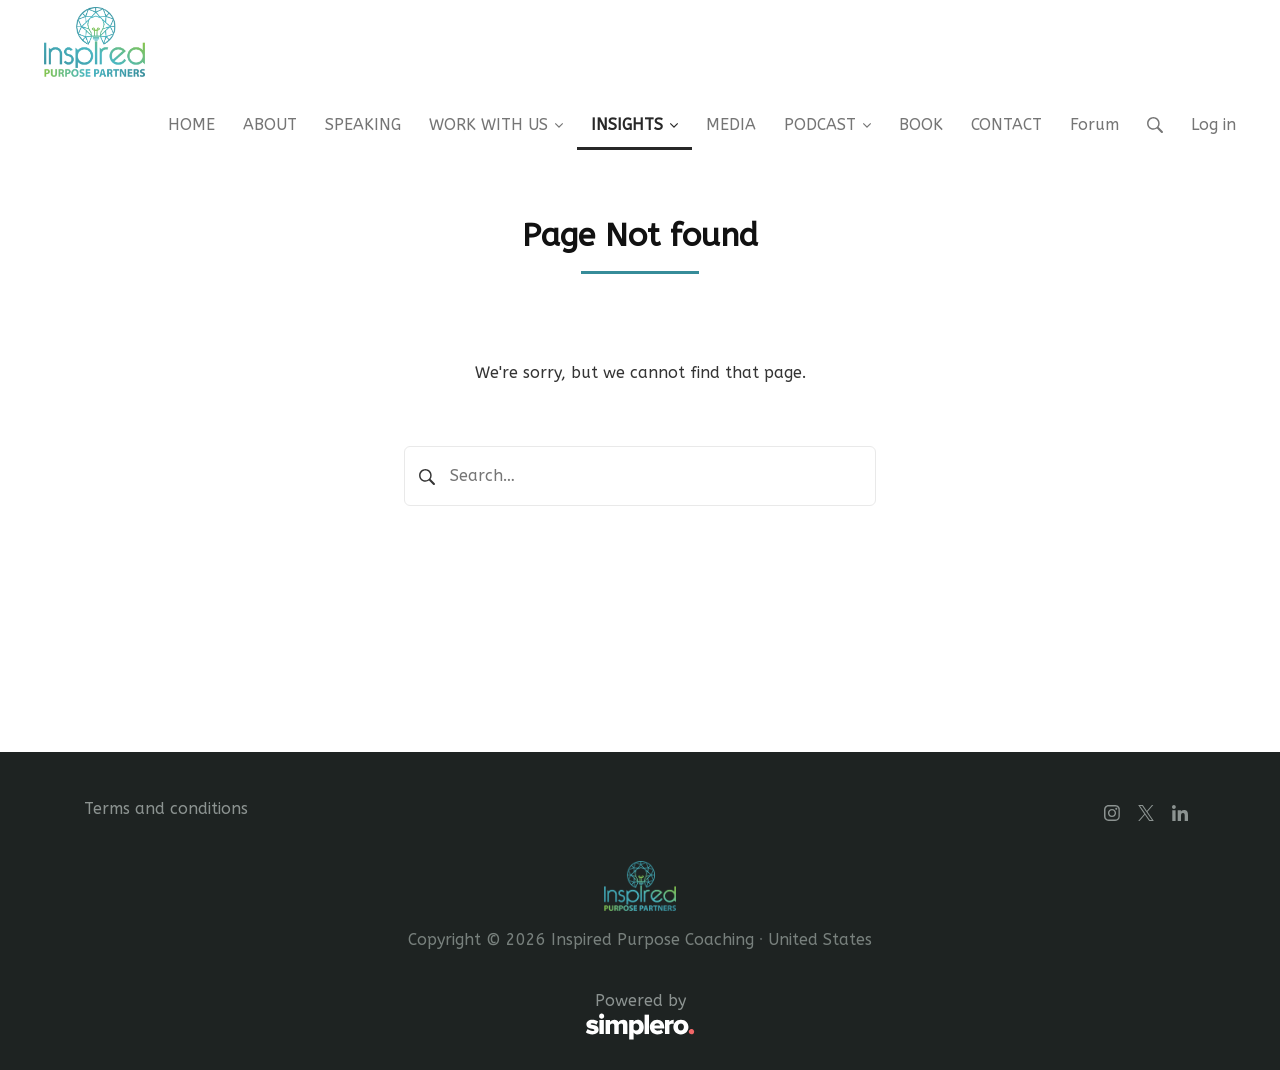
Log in (1213, 124)
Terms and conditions (166, 808)
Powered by (389, 1017)
